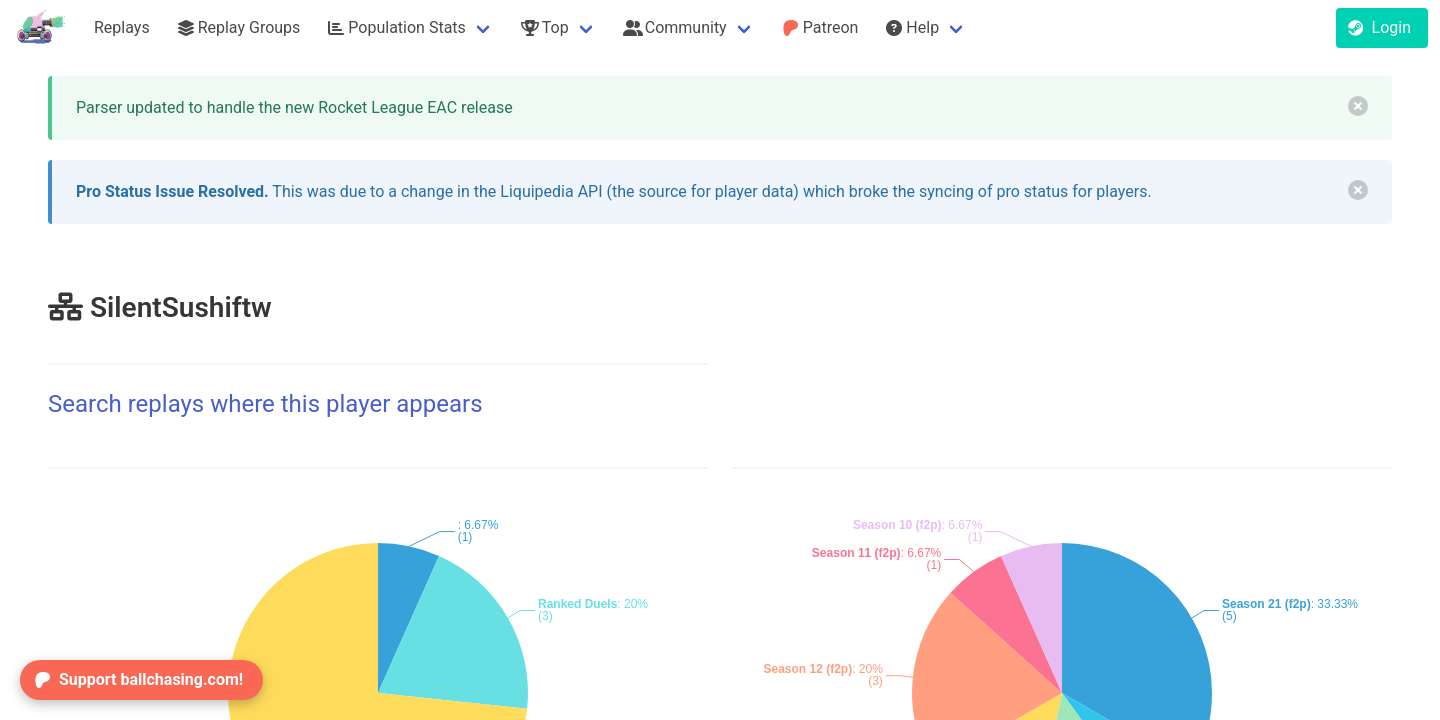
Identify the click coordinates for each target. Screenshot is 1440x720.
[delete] (1358, 106)
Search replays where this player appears (265, 404)
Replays (122, 27)
